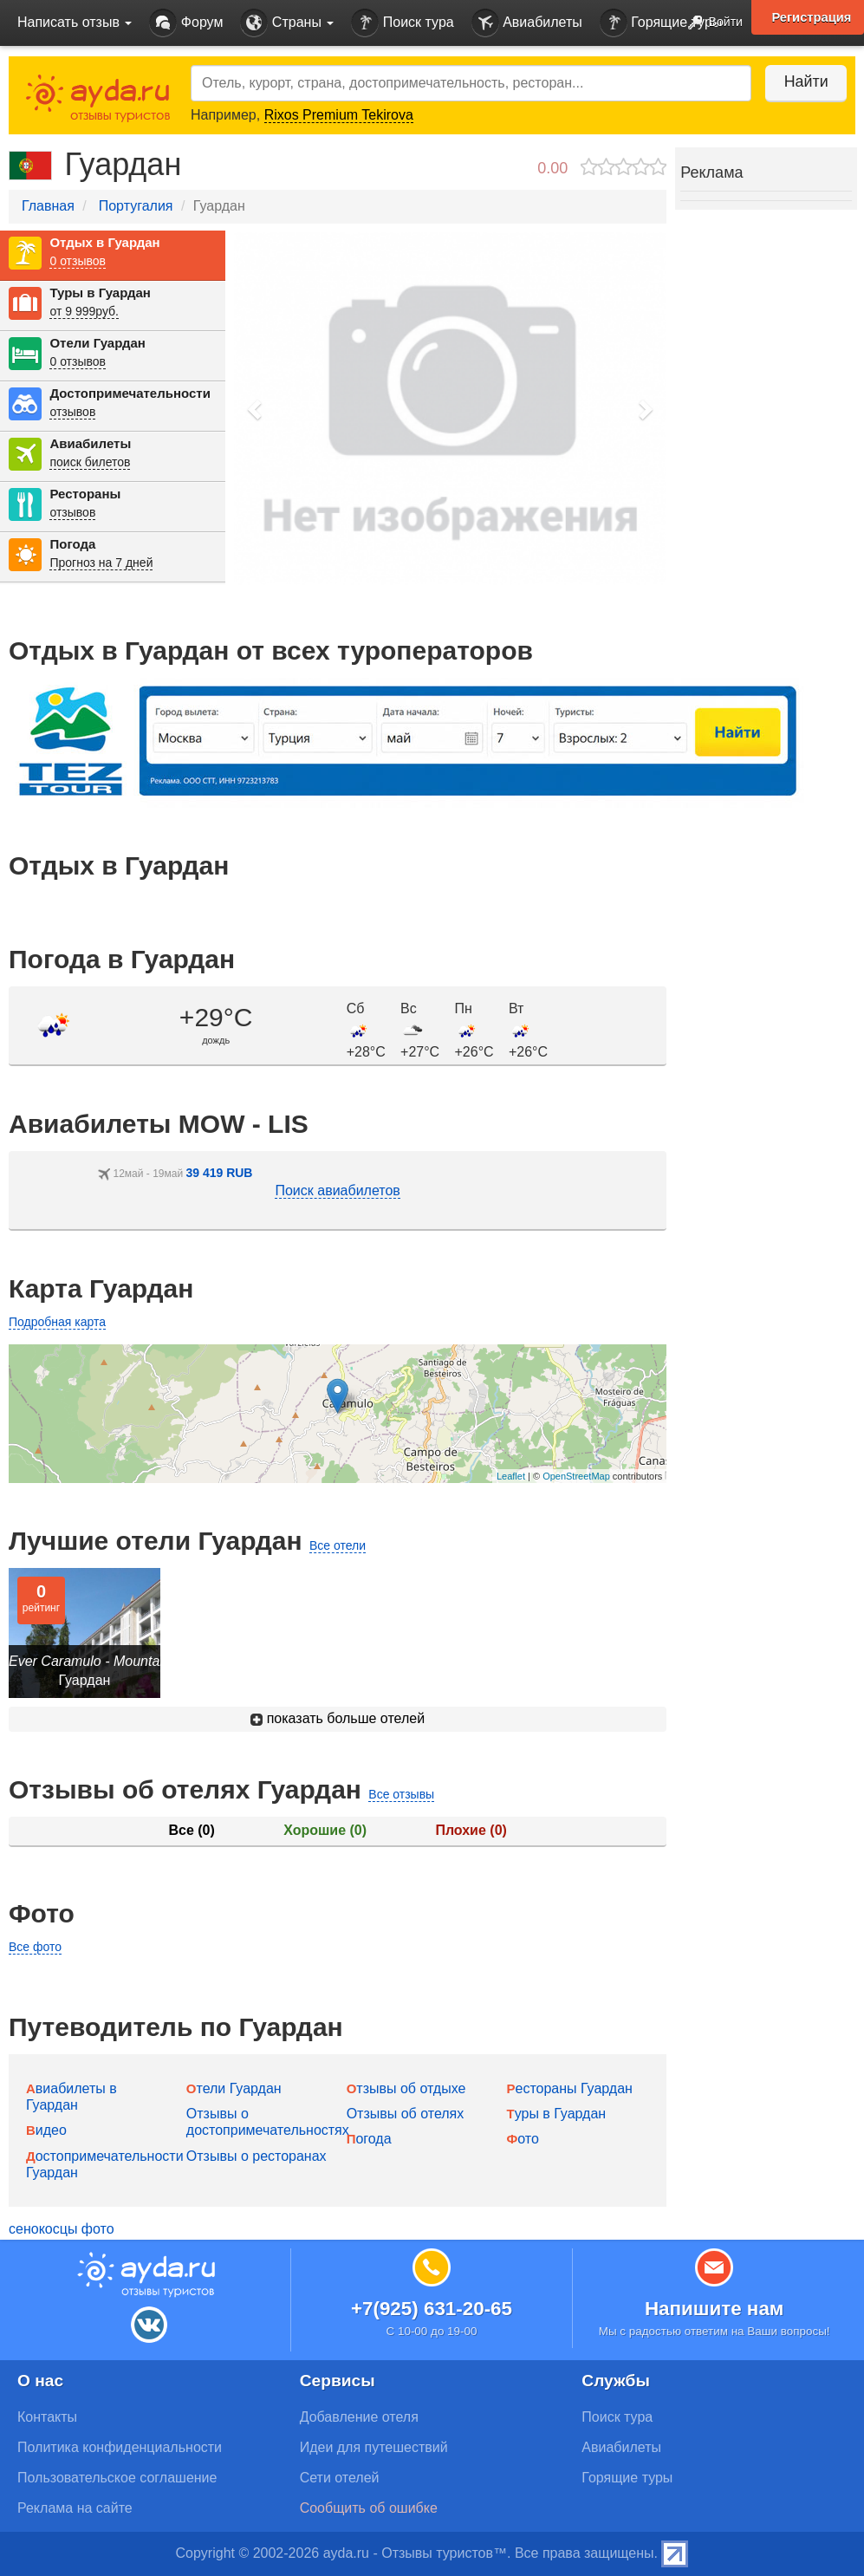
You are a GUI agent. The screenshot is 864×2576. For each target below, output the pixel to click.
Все (191, 1830)
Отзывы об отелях (405, 2113)
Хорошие (325, 1830)
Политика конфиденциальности (119, 2447)
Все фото (35, 1947)
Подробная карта (57, 1322)
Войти (710, 23)
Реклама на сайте (75, 2508)
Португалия (136, 205)
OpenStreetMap (576, 1476)
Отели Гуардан (97, 342)
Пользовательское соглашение (117, 2477)
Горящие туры (661, 23)
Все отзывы (401, 1794)
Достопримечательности (129, 393)
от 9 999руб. (84, 311)
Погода (72, 544)
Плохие (470, 1830)
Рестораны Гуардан (569, 2088)
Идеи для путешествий (374, 2447)
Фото (522, 2138)
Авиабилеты (526, 23)
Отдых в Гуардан (104, 242)
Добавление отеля (359, 2417)
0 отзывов (77, 261)
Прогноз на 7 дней (101, 562)
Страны (287, 23)
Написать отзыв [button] (74, 22)
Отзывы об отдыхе (406, 2088)
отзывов (72, 412)
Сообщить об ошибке (369, 2508)
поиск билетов (89, 462)
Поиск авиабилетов (337, 1190)
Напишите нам (714, 2308)
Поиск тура (402, 23)
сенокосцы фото (61, 2228)
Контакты (47, 2417)
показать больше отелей (337, 1718)
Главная (48, 205)
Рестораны (84, 493)
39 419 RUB (218, 1173)
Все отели (337, 1545)
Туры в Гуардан (99, 292)
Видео (46, 2130)
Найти (803, 81)
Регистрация (811, 17)
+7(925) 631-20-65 (431, 2308)
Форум (186, 23)
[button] (255, 408)
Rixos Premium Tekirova (338, 114)
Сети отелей (340, 2477)
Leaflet (511, 1476)
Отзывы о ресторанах (256, 2156)
